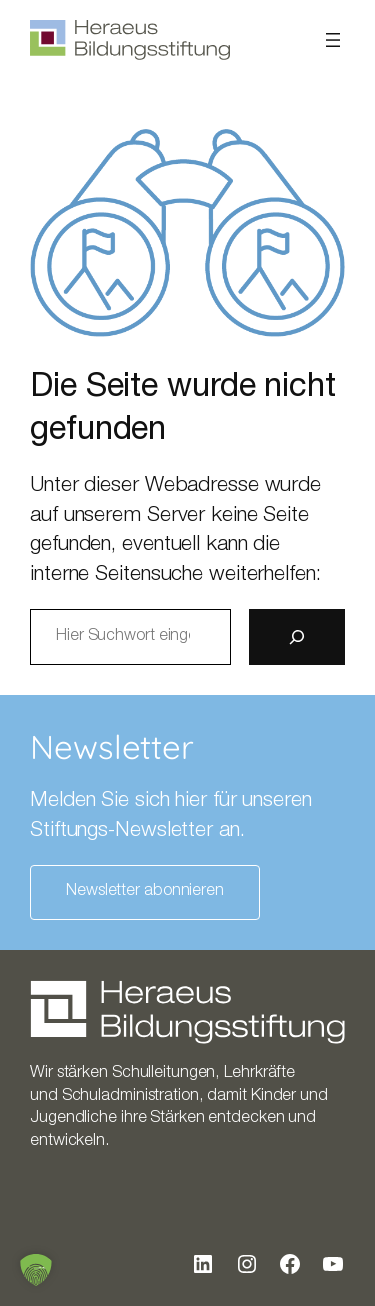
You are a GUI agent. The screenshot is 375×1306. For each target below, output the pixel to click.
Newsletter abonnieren (145, 891)
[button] (36, 1270)
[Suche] (297, 637)
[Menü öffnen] (333, 40)
